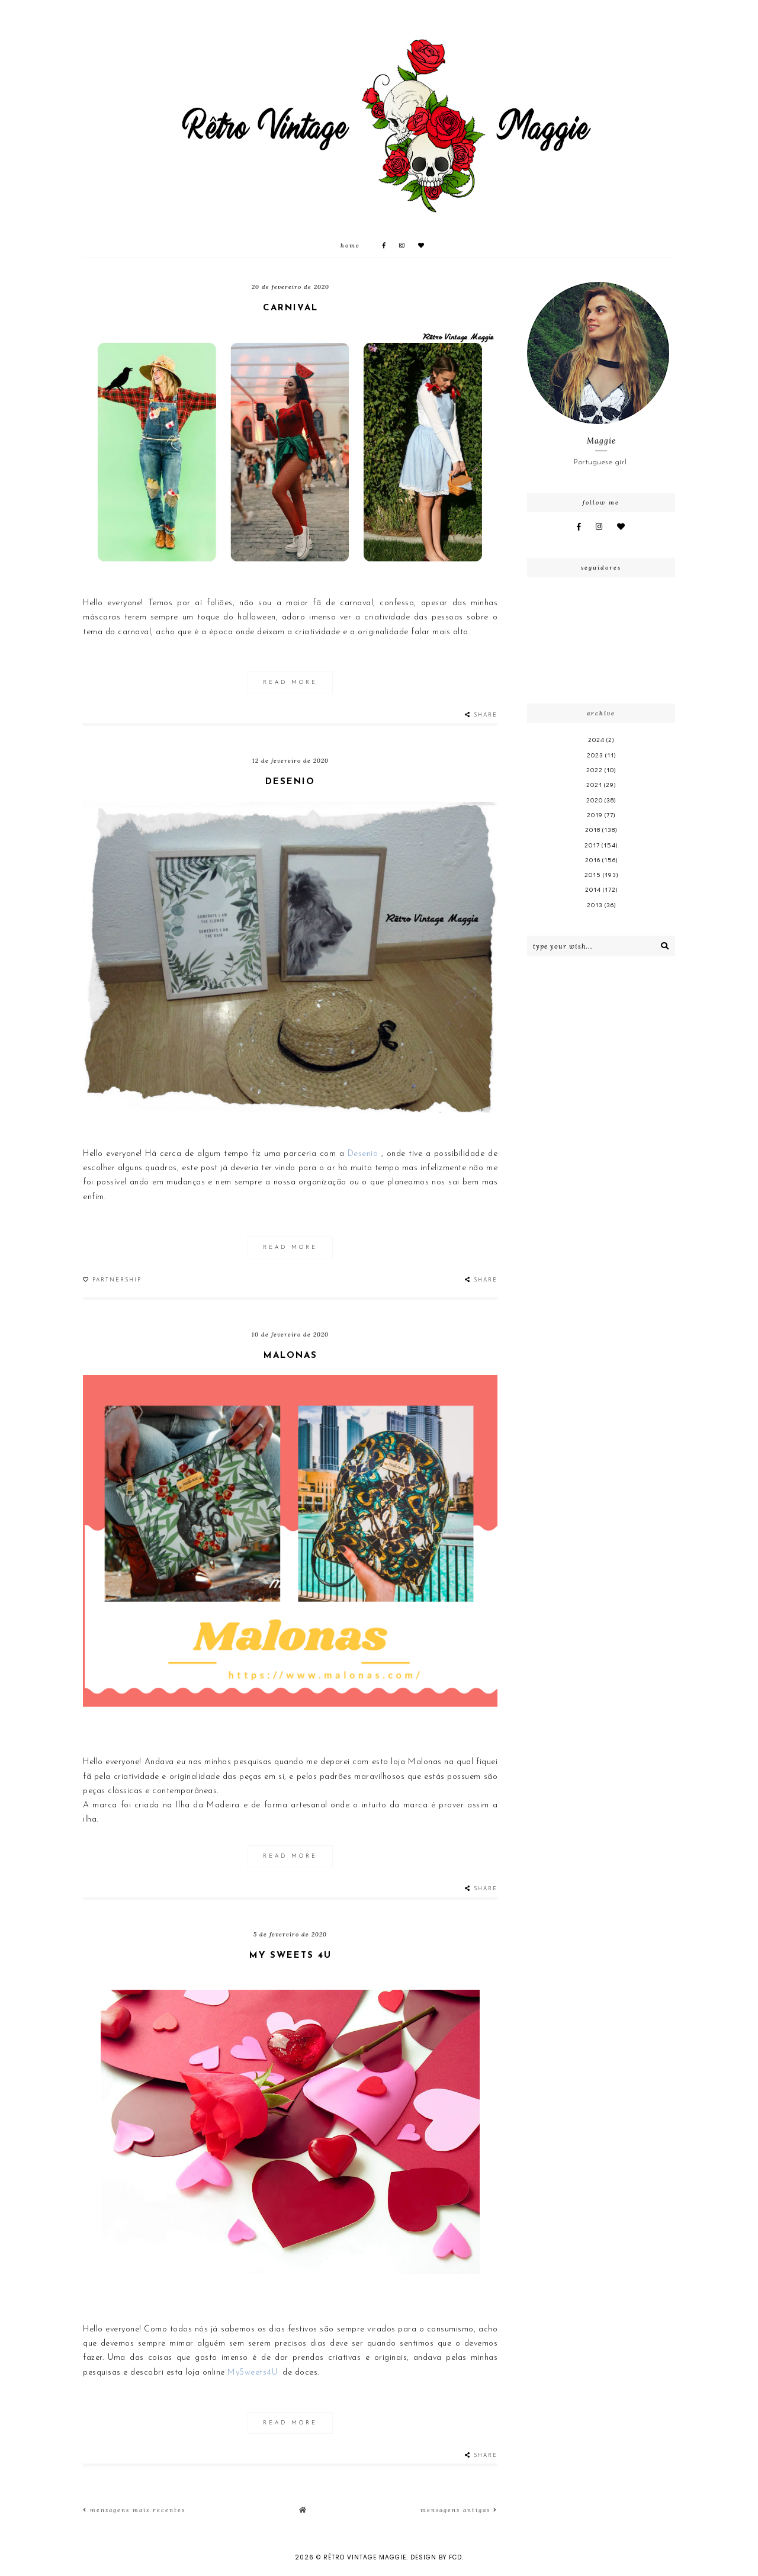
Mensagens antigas (458, 2510)
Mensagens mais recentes (134, 2510)
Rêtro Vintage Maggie (364, 2557)
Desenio (290, 782)
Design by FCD (436, 2557)
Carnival (290, 308)
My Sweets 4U (290, 1955)
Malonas (290, 1355)
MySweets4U (252, 2372)
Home (350, 245)
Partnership (117, 1280)
